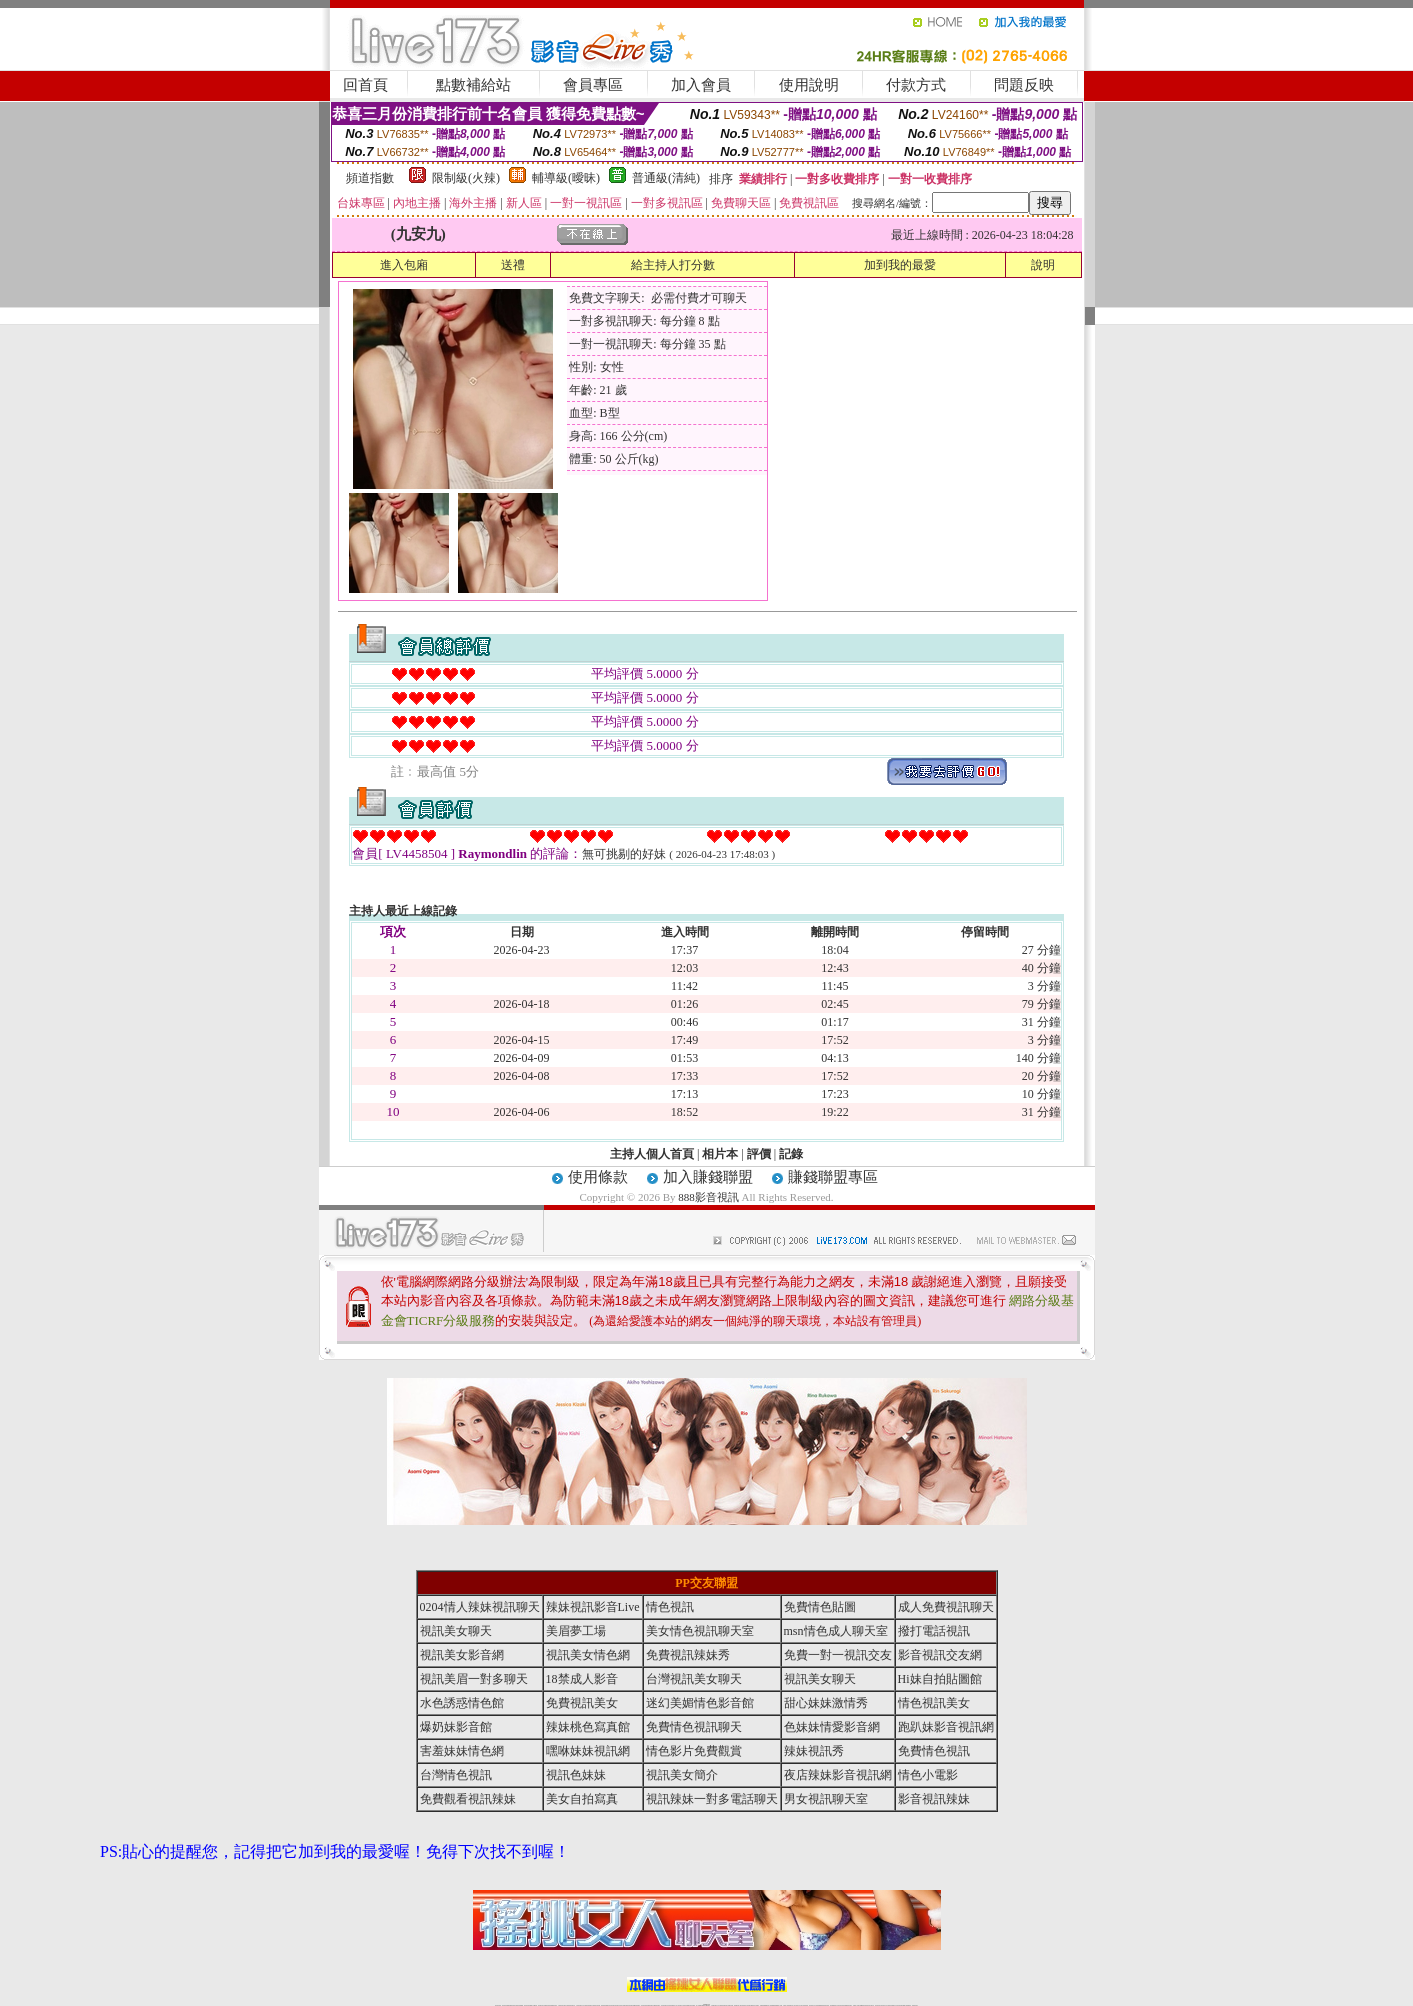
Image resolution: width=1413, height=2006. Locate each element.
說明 (1043, 265)
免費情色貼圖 (820, 1607)
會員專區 (593, 85)
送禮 (513, 265)
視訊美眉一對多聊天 (474, 1679)
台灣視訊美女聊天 (694, 1679)
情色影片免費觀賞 (694, 1751)
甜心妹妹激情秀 (826, 1703)
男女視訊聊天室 (826, 1799)
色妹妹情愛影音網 (832, 1727)
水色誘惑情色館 (462, 1703)
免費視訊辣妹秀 (688, 1655)
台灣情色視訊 (456, 1775)
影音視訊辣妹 (934, 1799)
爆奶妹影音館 (456, 1727)
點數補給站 (473, 85)
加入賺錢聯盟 (708, 1177)
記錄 (791, 1154)
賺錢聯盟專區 (833, 1177)
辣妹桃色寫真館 (588, 1727)
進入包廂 (404, 265)
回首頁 (365, 85)
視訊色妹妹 (576, 1775)
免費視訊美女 (582, 1703)
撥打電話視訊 (934, 1631)
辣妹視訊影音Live (593, 1607)
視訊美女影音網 (462, 1655)
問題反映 (1024, 85)
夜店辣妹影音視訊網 (838, 1775)
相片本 (720, 1154)
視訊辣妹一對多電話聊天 (712, 1799)
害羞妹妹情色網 (462, 1751)
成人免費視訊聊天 (946, 1607)
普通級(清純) (666, 178)
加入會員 (701, 85)
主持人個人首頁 (652, 1154)
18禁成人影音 (582, 1679)
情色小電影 (928, 1775)
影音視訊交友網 (940, 1655)
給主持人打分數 (673, 265)
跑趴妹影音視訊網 (946, 1727)
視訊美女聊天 (456, 1631)
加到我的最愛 (900, 265)
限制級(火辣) (466, 178)
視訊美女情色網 (588, 1655)
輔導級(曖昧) (566, 178)
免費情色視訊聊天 (694, 1727)
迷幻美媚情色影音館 (700, 1703)
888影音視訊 (708, 1197)
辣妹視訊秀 (814, 1751)
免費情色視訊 (934, 1751)
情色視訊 (670, 1607)
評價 (759, 1154)
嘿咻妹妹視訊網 (588, 1751)
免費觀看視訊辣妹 (468, 1799)
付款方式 (916, 85)
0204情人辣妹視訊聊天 (480, 1607)
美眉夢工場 (576, 1631)
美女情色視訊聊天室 (700, 1631)
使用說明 (809, 85)
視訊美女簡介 (682, 1775)
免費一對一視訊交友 (838, 1655)
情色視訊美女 (934, 1703)
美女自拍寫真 (582, 1799)
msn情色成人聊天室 (836, 1631)
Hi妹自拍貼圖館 (940, 1679)
